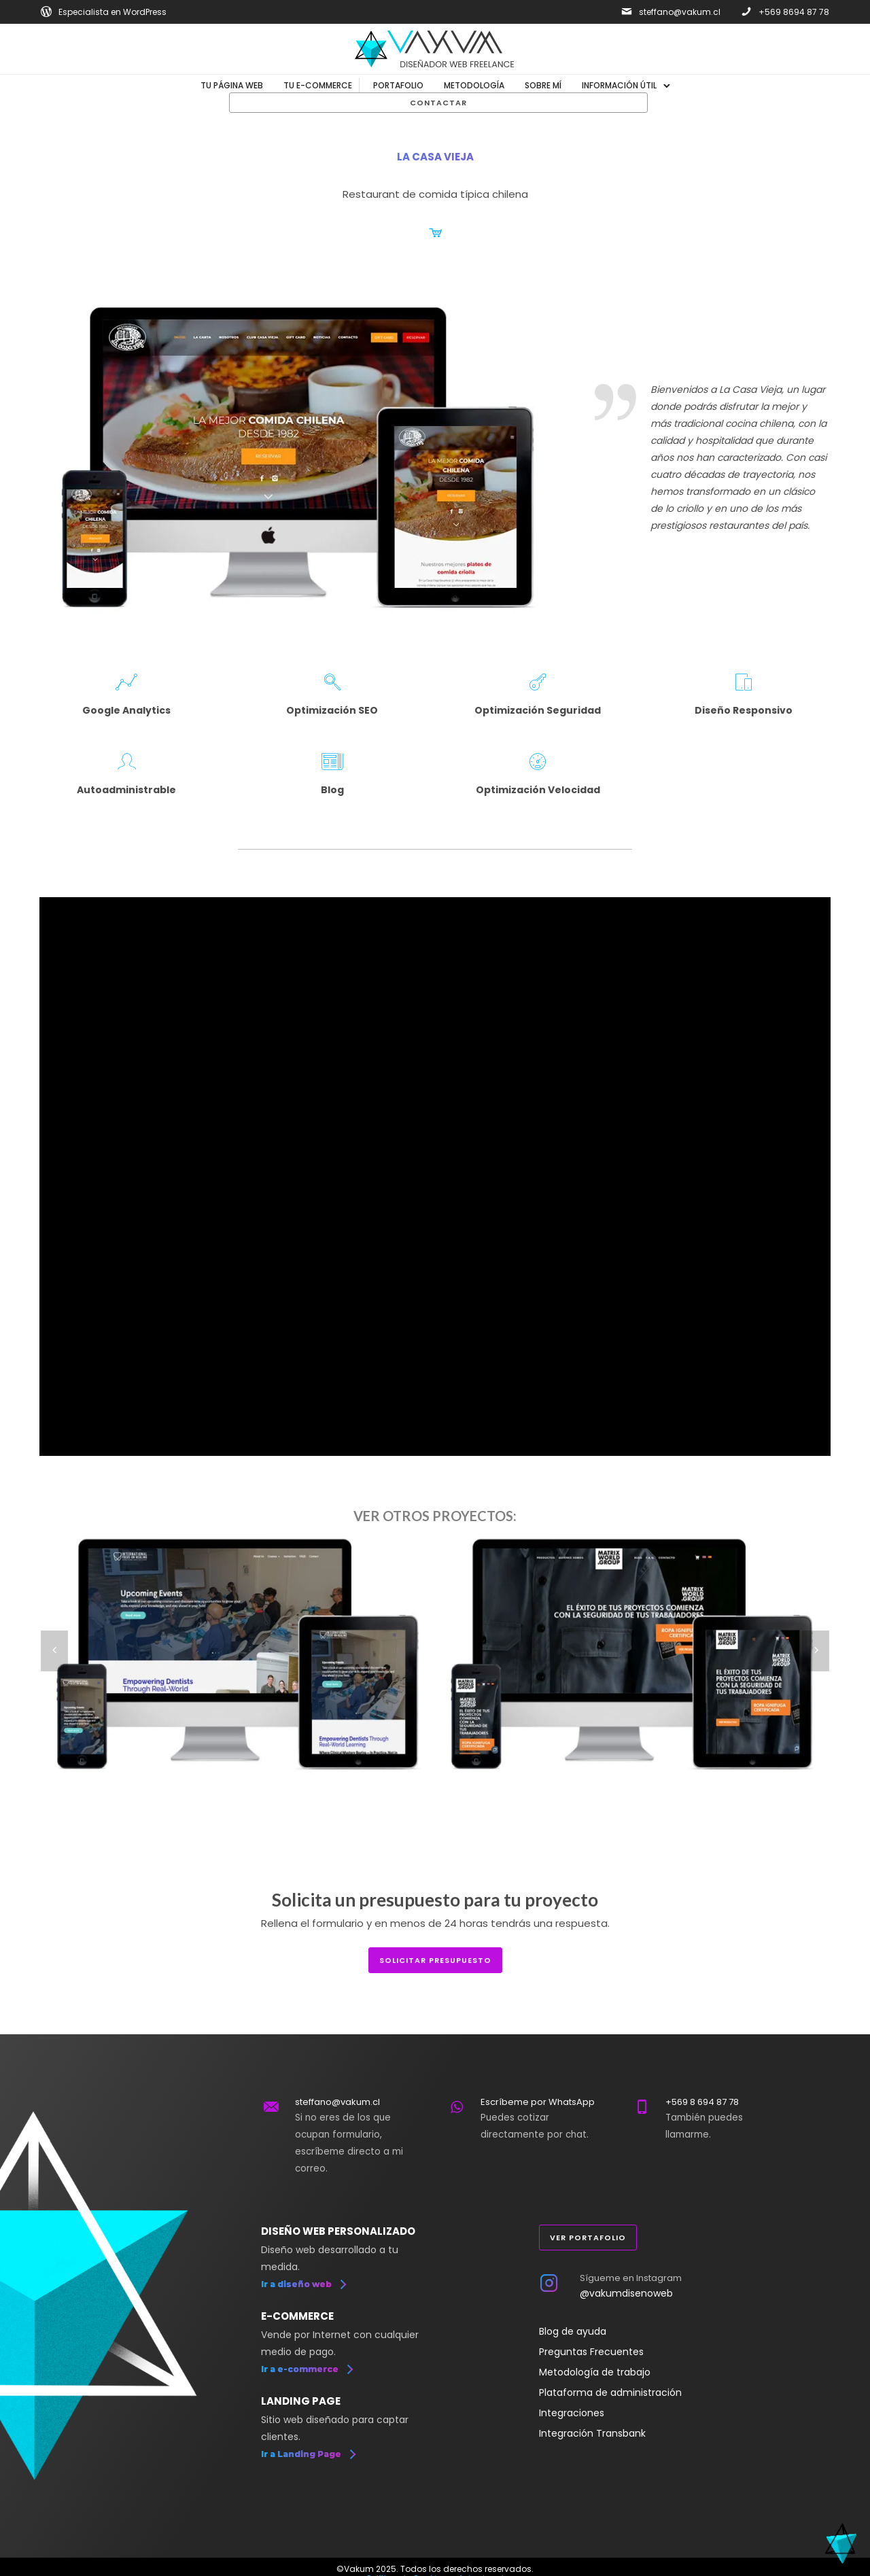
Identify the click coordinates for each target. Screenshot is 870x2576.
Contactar (438, 102)
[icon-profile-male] (127, 762)
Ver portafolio (588, 2237)
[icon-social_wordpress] (46, 12)
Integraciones (571, 2413)
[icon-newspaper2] (332, 762)
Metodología (474, 85)
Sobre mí (543, 85)
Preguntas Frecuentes (591, 2352)
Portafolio (398, 85)
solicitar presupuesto (435, 1960)
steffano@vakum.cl (679, 12)
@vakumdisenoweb (626, 2293)
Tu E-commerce (317, 85)
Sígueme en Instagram (631, 2278)
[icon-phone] (746, 12)
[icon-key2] (537, 683)
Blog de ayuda (572, 2331)
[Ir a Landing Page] (308, 2454)
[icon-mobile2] (743, 683)
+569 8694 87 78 (794, 12)
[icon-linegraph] (126, 683)
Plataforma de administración (610, 2392)
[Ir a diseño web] (303, 2284)
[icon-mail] (626, 12)
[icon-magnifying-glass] (332, 683)
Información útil (619, 85)
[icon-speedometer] (537, 762)
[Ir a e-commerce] (306, 2369)
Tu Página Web (232, 85)
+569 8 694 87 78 (702, 2101)
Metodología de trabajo (594, 2372)
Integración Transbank (592, 2433)
